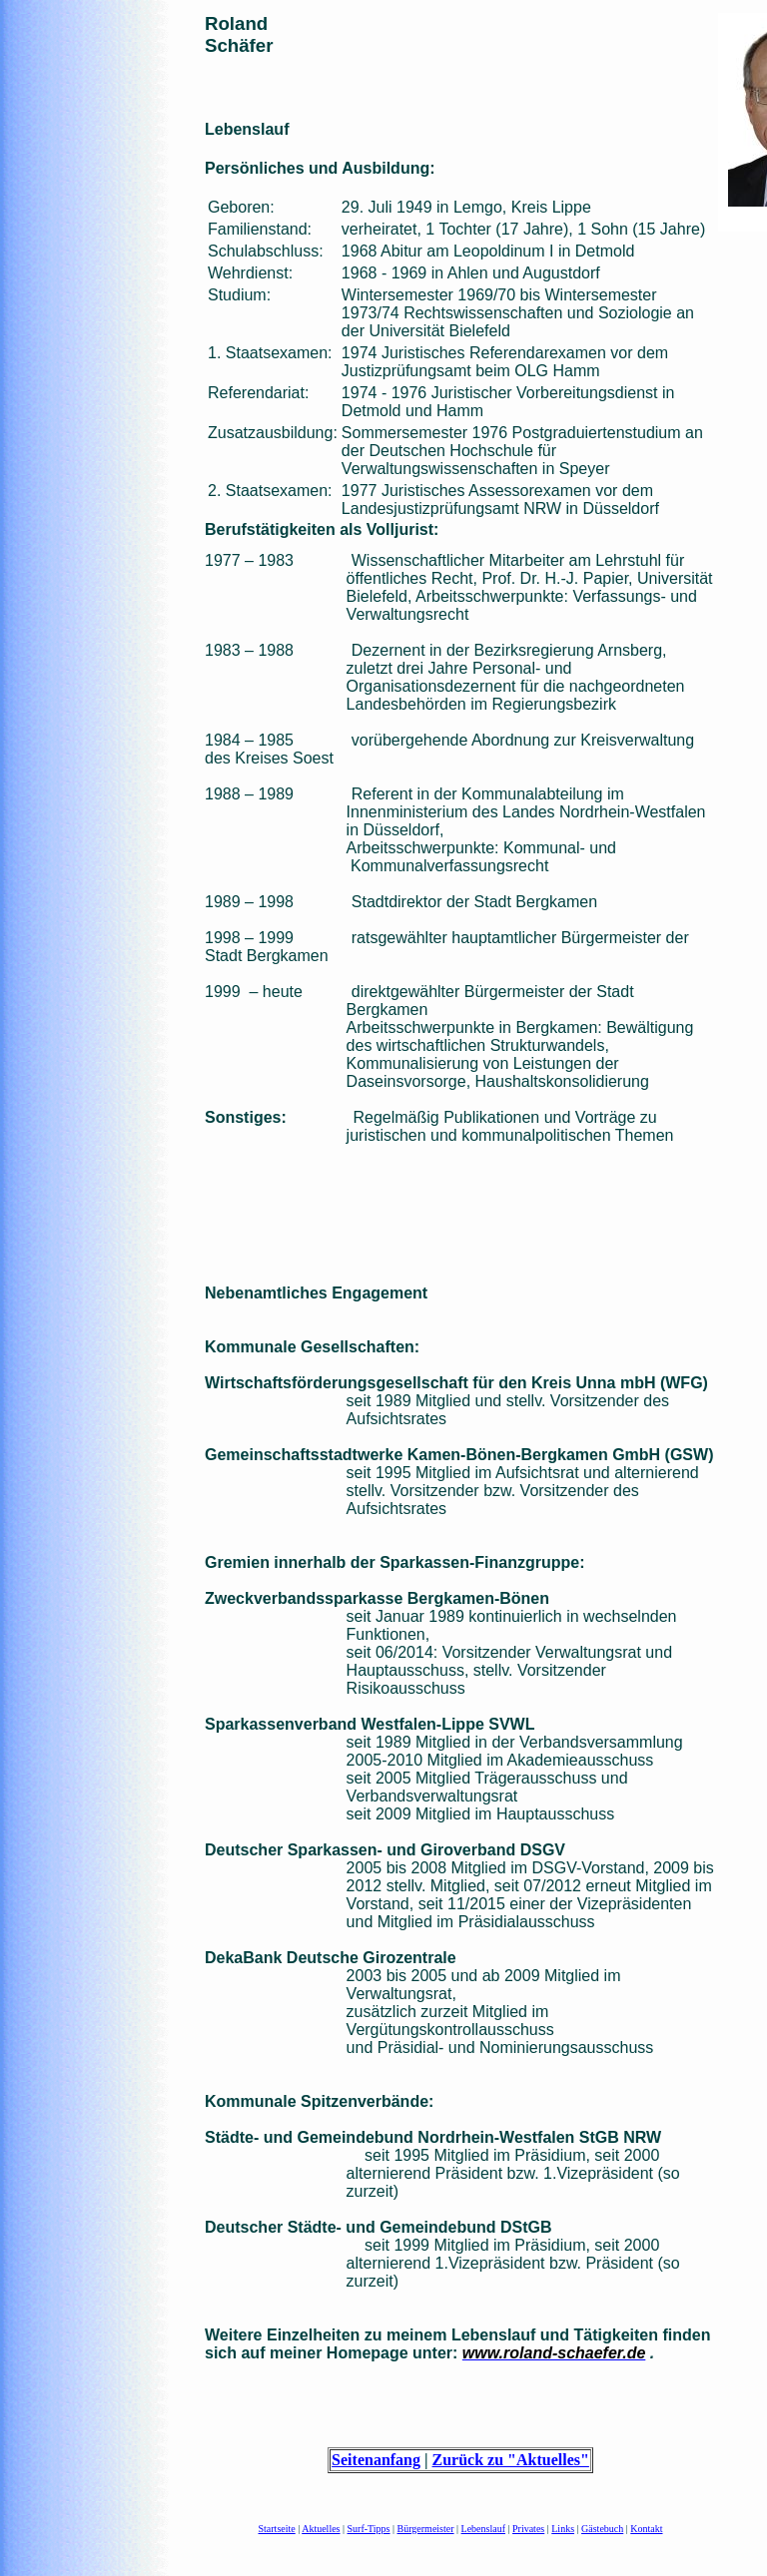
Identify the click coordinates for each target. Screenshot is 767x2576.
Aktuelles (321, 2528)
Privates (528, 2528)
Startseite (277, 2528)
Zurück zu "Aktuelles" (510, 2459)
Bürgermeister (425, 2528)
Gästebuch (602, 2528)
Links (562, 2528)
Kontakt (646, 2528)
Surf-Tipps (369, 2528)
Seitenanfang (376, 2459)
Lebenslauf (483, 2528)
